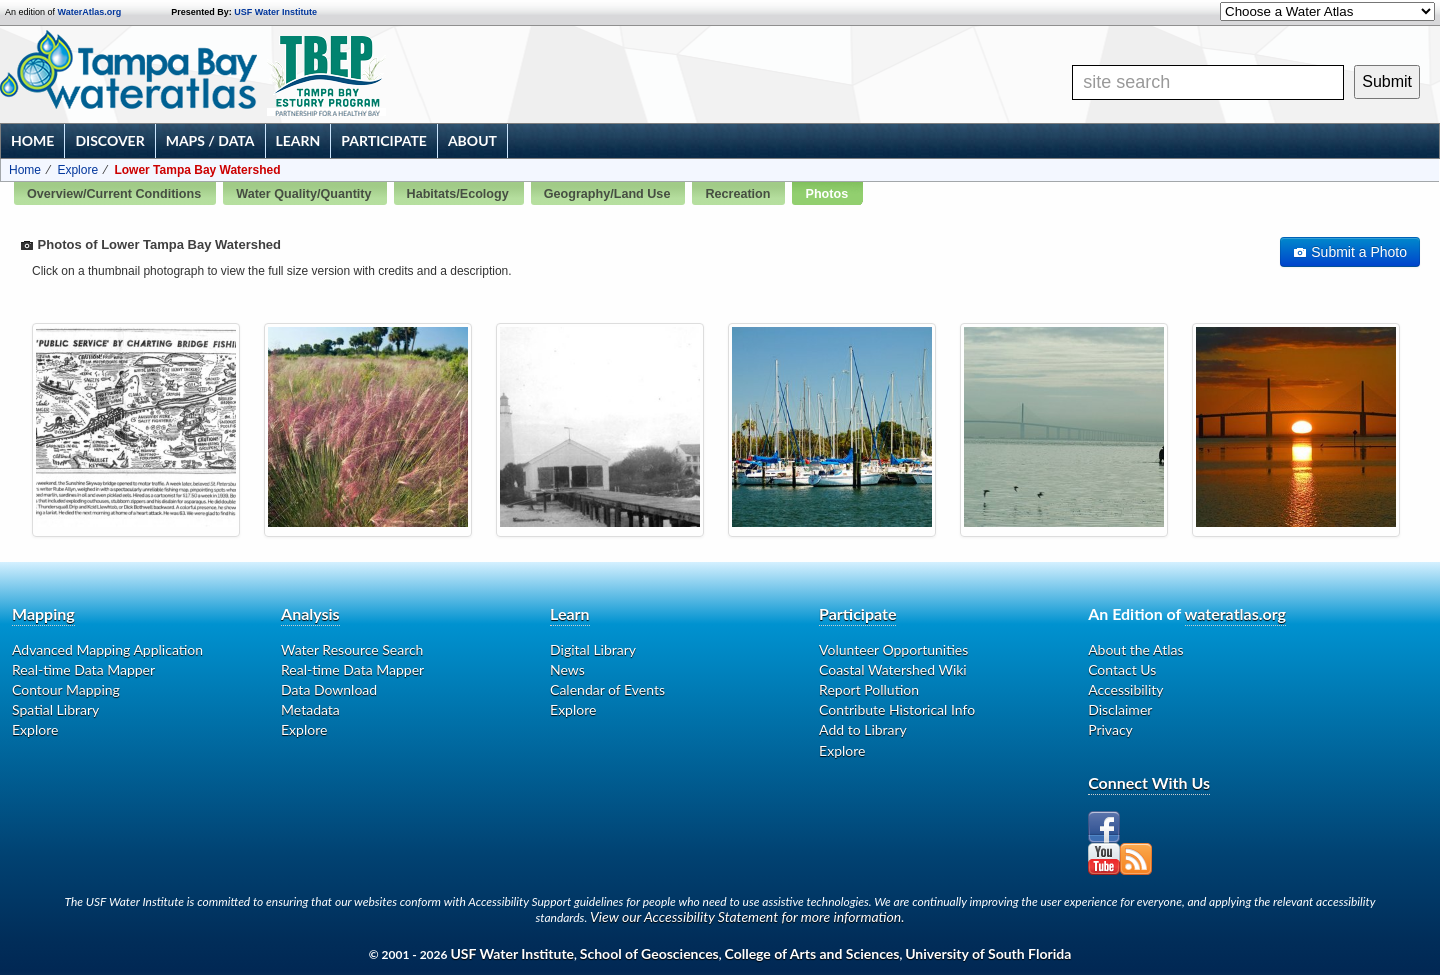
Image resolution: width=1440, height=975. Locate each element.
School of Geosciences (649, 953)
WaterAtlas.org (90, 12)
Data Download (329, 689)
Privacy (1110, 729)
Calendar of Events (607, 689)
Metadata (310, 709)
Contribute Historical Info (897, 709)
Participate (384, 140)
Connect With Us (1149, 782)
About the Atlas (1135, 649)
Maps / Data (210, 140)
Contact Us (1122, 669)
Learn (298, 140)
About (472, 140)
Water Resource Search (352, 649)
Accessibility (1125, 689)
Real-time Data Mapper (83, 669)
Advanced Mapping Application (107, 649)
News (567, 669)
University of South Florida (988, 953)
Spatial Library (55, 709)
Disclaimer (1120, 709)
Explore (77, 170)
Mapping (43, 613)
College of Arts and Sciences (812, 953)
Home (32, 140)
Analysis (310, 613)
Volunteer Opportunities (893, 649)
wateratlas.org (1235, 613)
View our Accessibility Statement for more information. (747, 916)
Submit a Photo (1350, 252)
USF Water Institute (275, 12)
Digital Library (593, 649)
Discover (109, 140)
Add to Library (863, 729)
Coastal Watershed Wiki (893, 669)
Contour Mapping (66, 689)
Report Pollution (869, 689)
